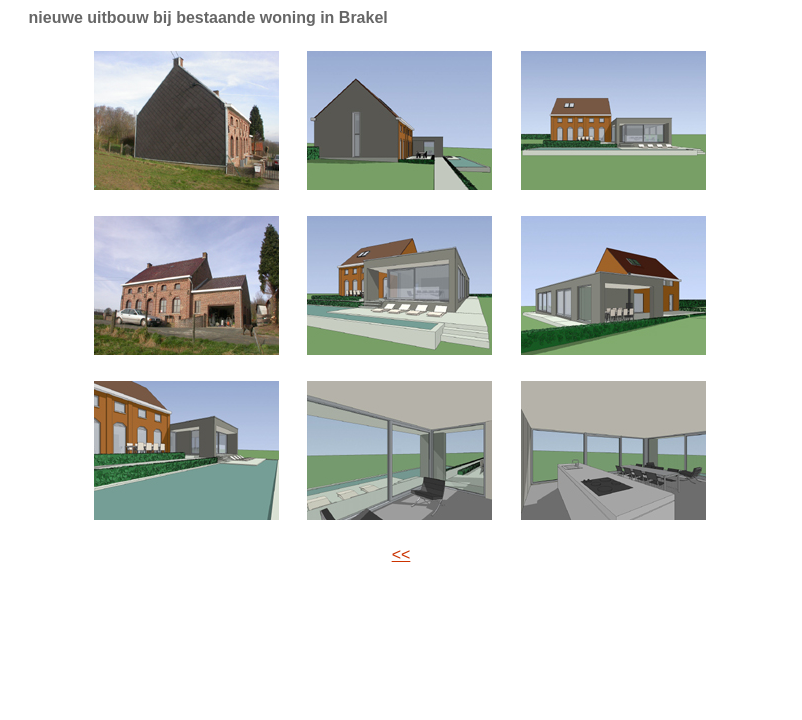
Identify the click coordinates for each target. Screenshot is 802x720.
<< (401, 554)
